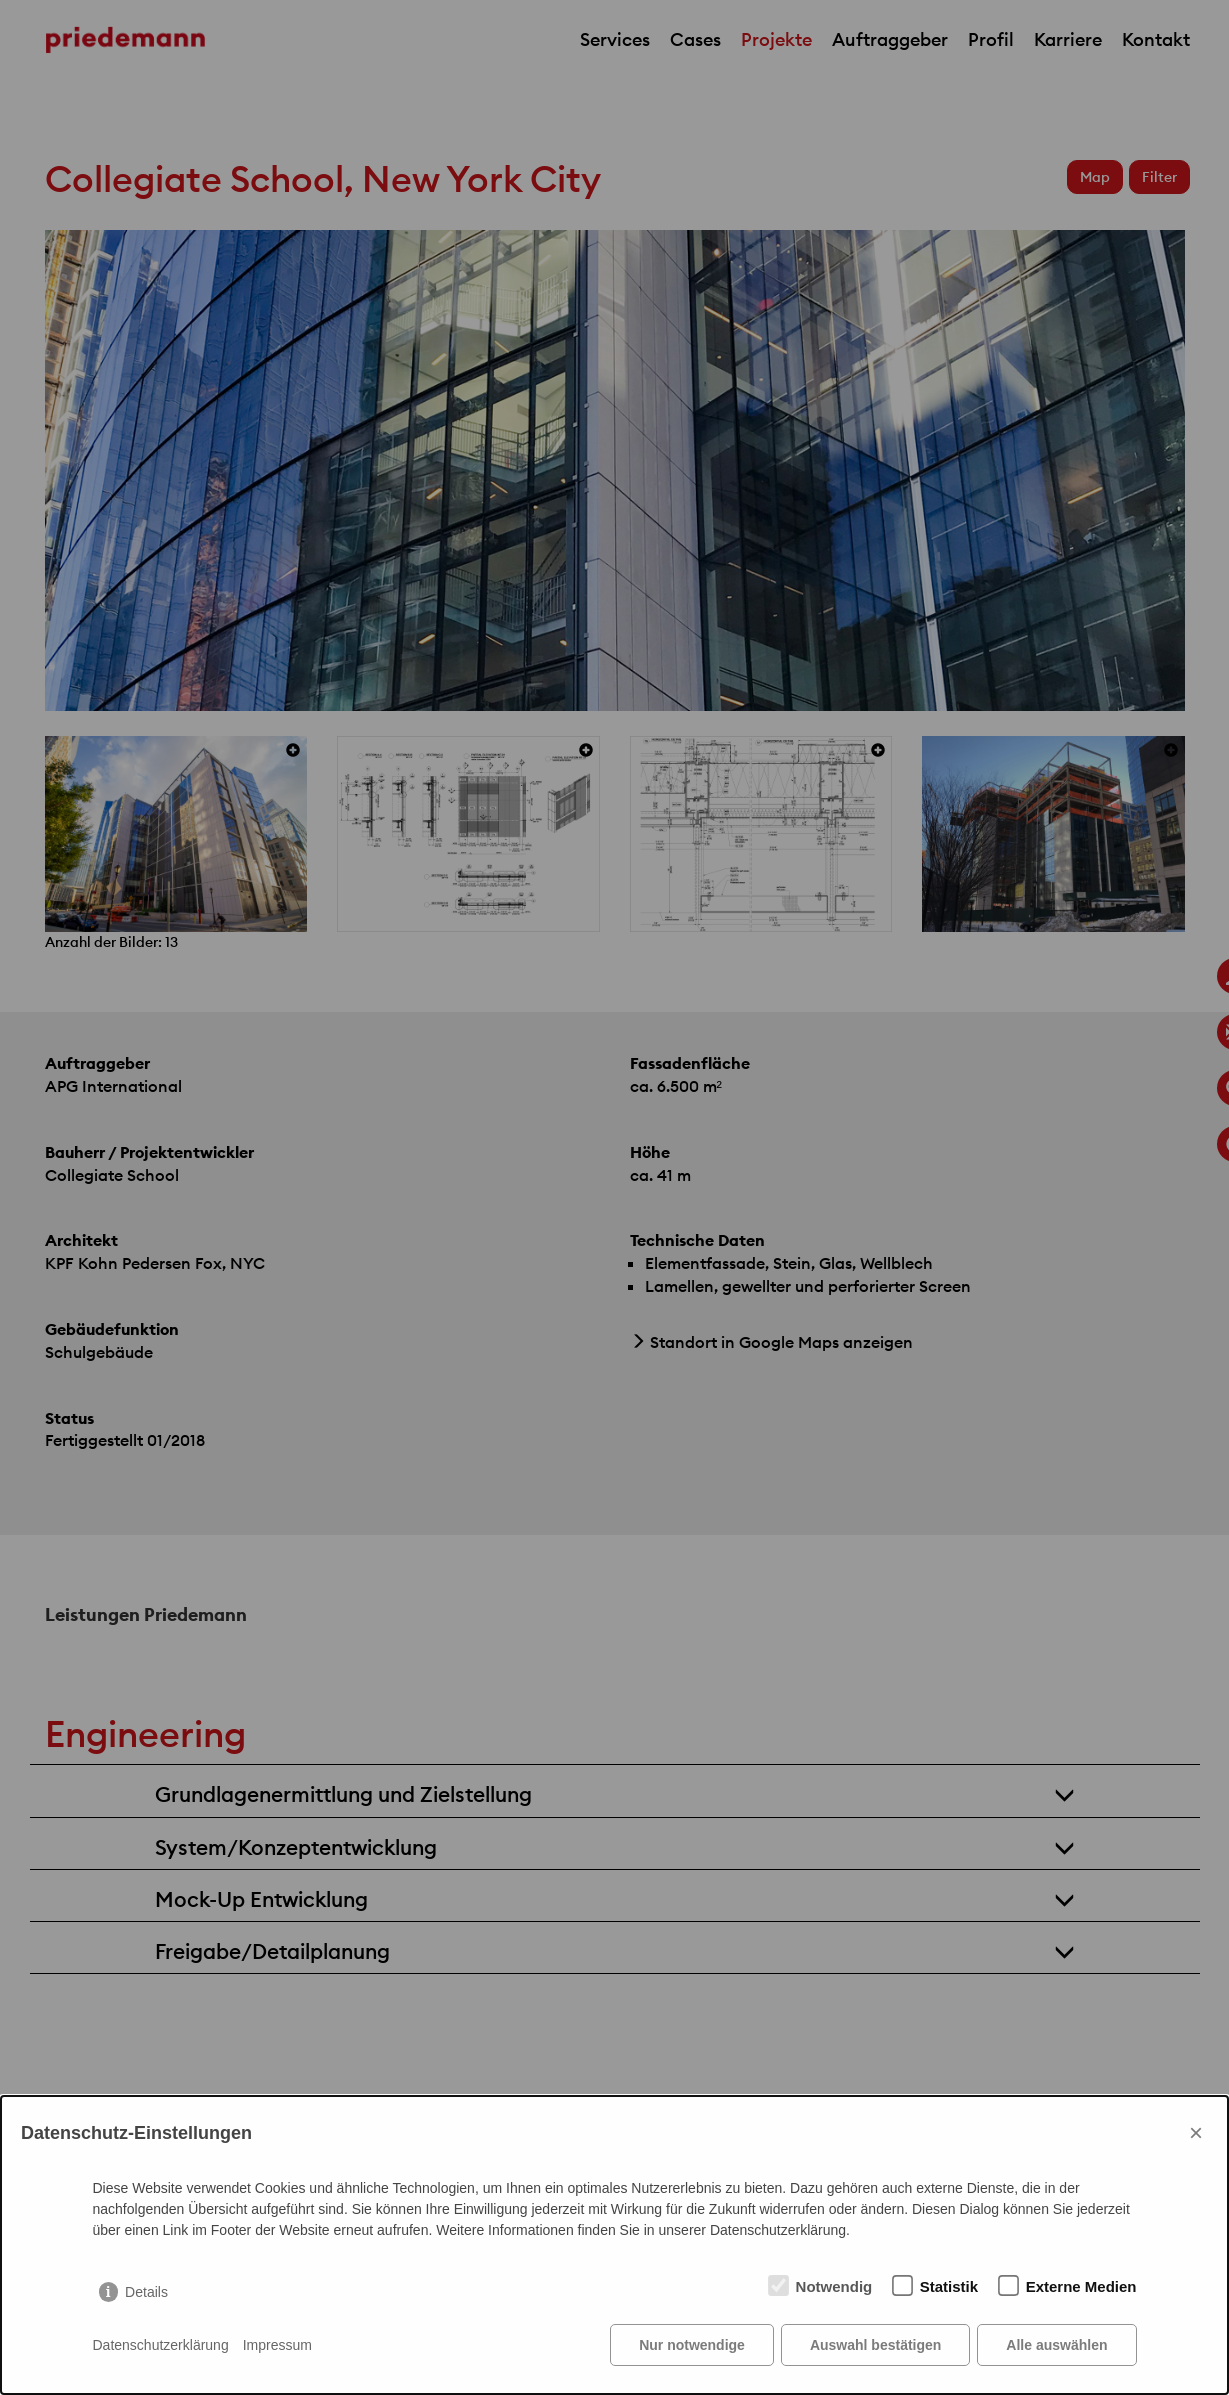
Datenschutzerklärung (161, 2345)
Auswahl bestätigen (875, 2345)
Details (146, 2292)
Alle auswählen (1056, 2345)
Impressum (277, 2345)
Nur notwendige (692, 2345)
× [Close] (1196, 2132)
